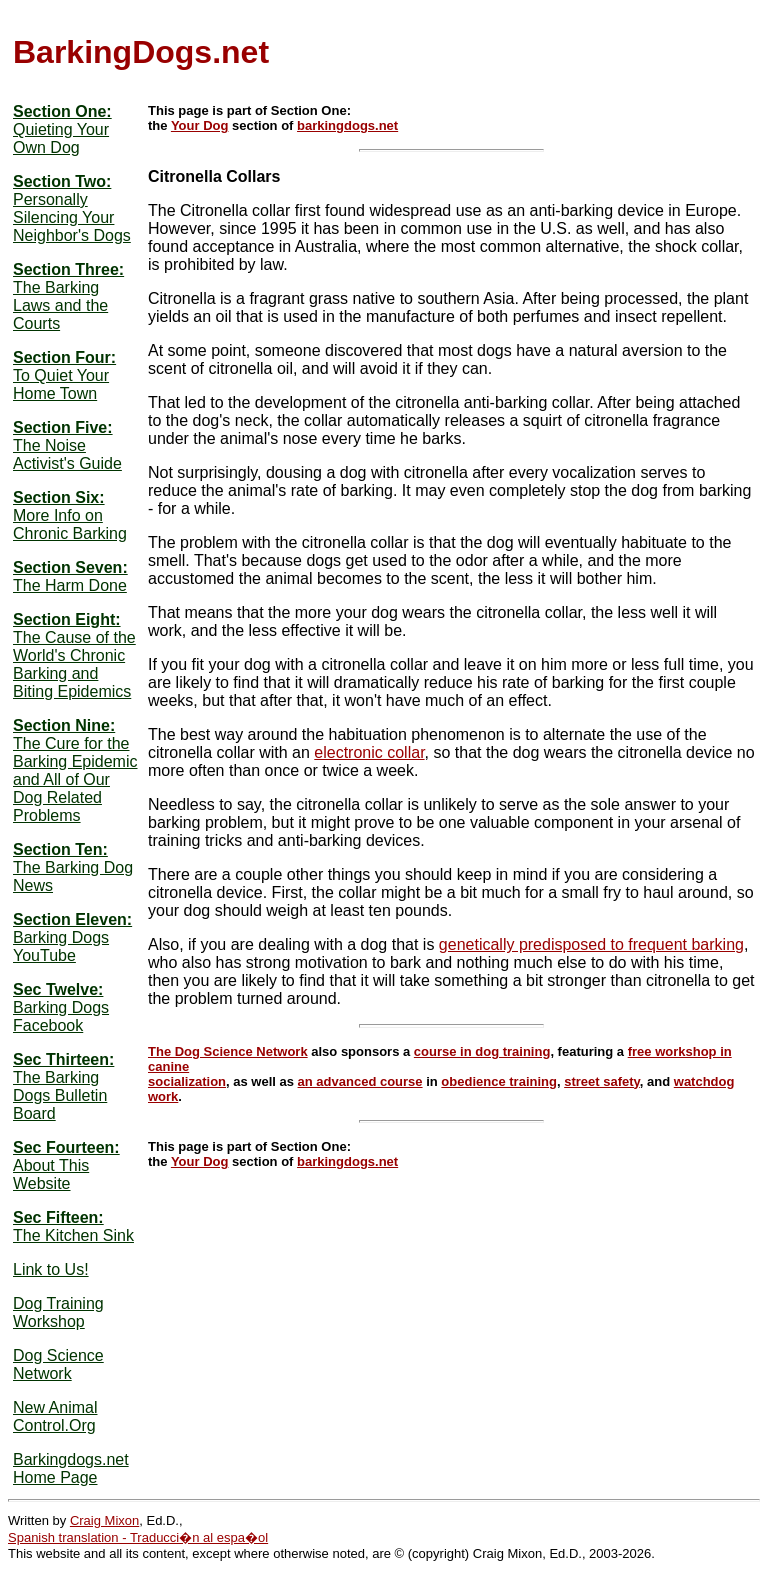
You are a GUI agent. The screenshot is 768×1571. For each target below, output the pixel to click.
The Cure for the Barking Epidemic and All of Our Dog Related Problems (75, 779)
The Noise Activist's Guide (67, 454)
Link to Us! (51, 1269)
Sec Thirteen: (63, 1059)
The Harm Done (70, 585)
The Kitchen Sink (73, 1235)
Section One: (62, 111)
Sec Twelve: (58, 989)
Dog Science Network (58, 1364)
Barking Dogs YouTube (61, 946)
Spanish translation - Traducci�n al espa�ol (138, 1537)
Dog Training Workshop (58, 1312)
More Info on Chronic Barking (70, 524)
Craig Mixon (104, 1520)
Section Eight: (67, 619)
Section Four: (64, 357)
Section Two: (62, 181)
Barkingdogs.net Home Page (71, 1468)
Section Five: (63, 427)
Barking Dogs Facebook (61, 1016)
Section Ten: (60, 849)
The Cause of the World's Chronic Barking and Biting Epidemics (74, 664)
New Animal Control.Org (55, 1416)
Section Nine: (64, 725)
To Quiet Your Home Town (61, 384)
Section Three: (68, 269)
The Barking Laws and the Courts (60, 305)
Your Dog (200, 125)
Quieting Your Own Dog (61, 138)
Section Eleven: (72, 919)
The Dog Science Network (228, 1051)
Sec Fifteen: (58, 1217)
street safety (602, 1081)
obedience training (499, 1081)
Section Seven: (70, 567)
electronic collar (369, 752)
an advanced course (360, 1081)
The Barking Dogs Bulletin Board (60, 1095)
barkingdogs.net (347, 125)
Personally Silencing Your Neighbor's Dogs (72, 217)
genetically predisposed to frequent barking (591, 944)
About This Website (51, 1174)
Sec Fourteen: (66, 1147)
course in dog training (482, 1051)
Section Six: (59, 497)
